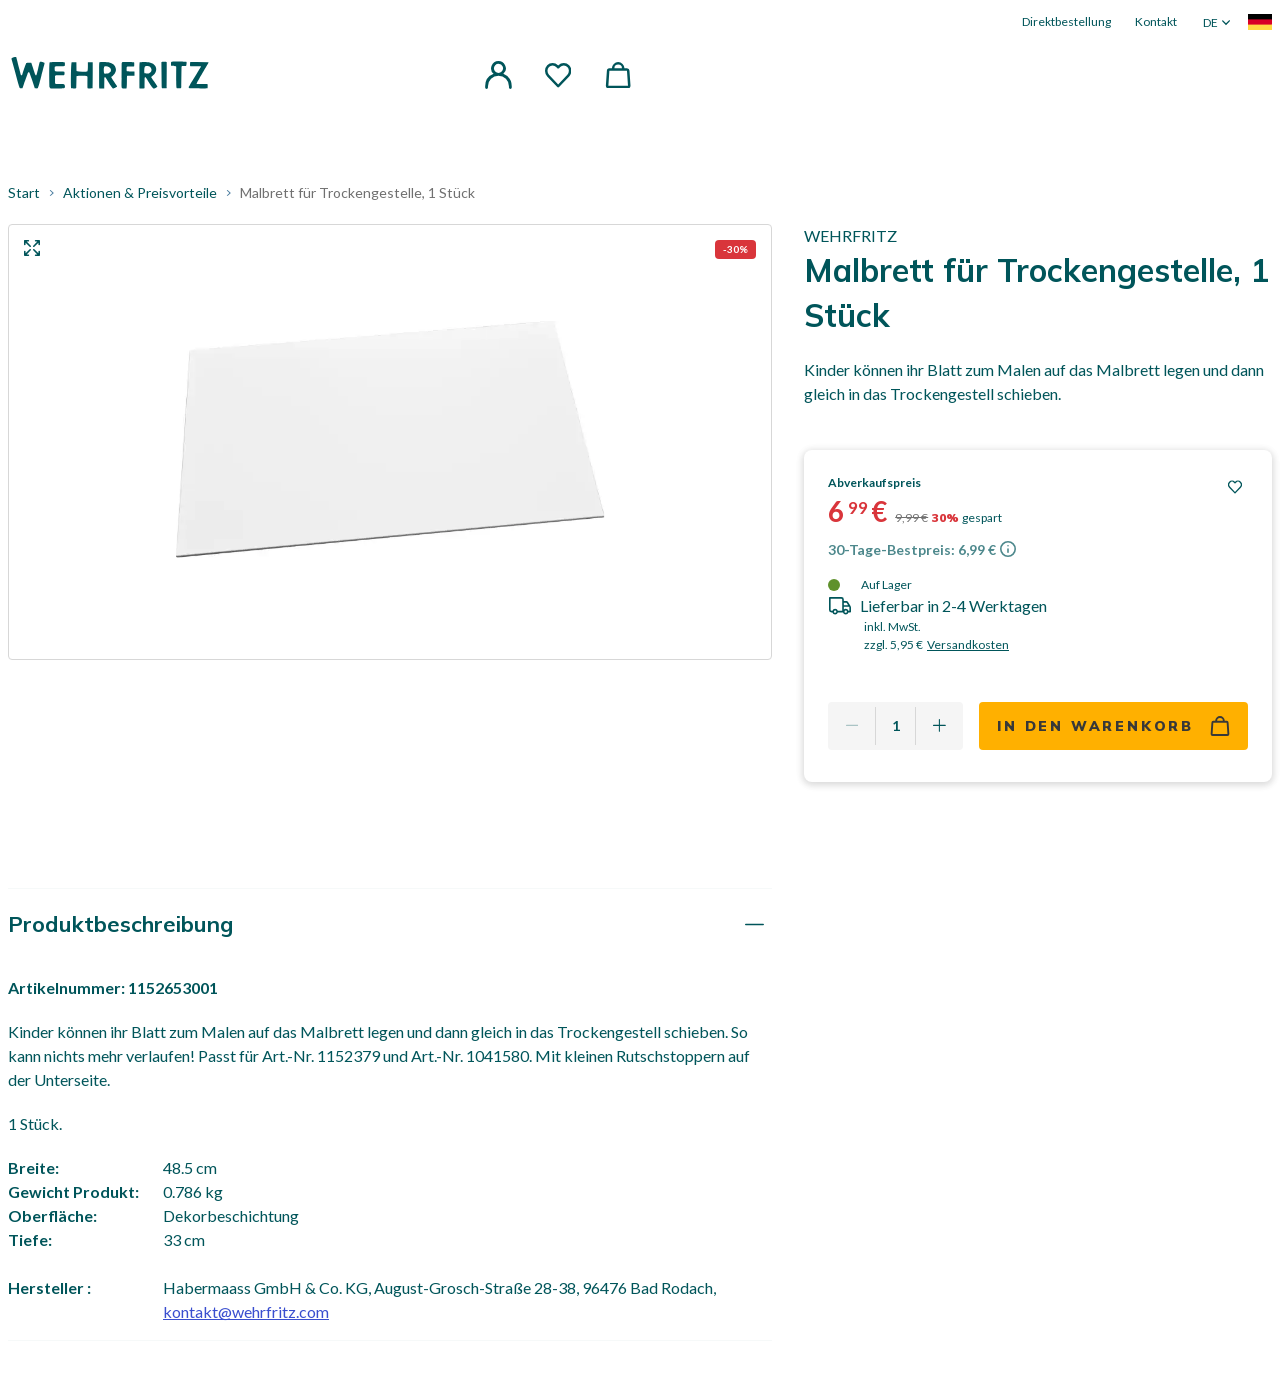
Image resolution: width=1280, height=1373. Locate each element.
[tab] (390, 928)
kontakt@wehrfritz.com (246, 1315)
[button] (498, 74)
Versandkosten (968, 648)
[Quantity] (895, 730)
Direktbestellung (1066, 21)
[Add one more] (939, 730)
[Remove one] (852, 730)
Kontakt (1156, 21)
